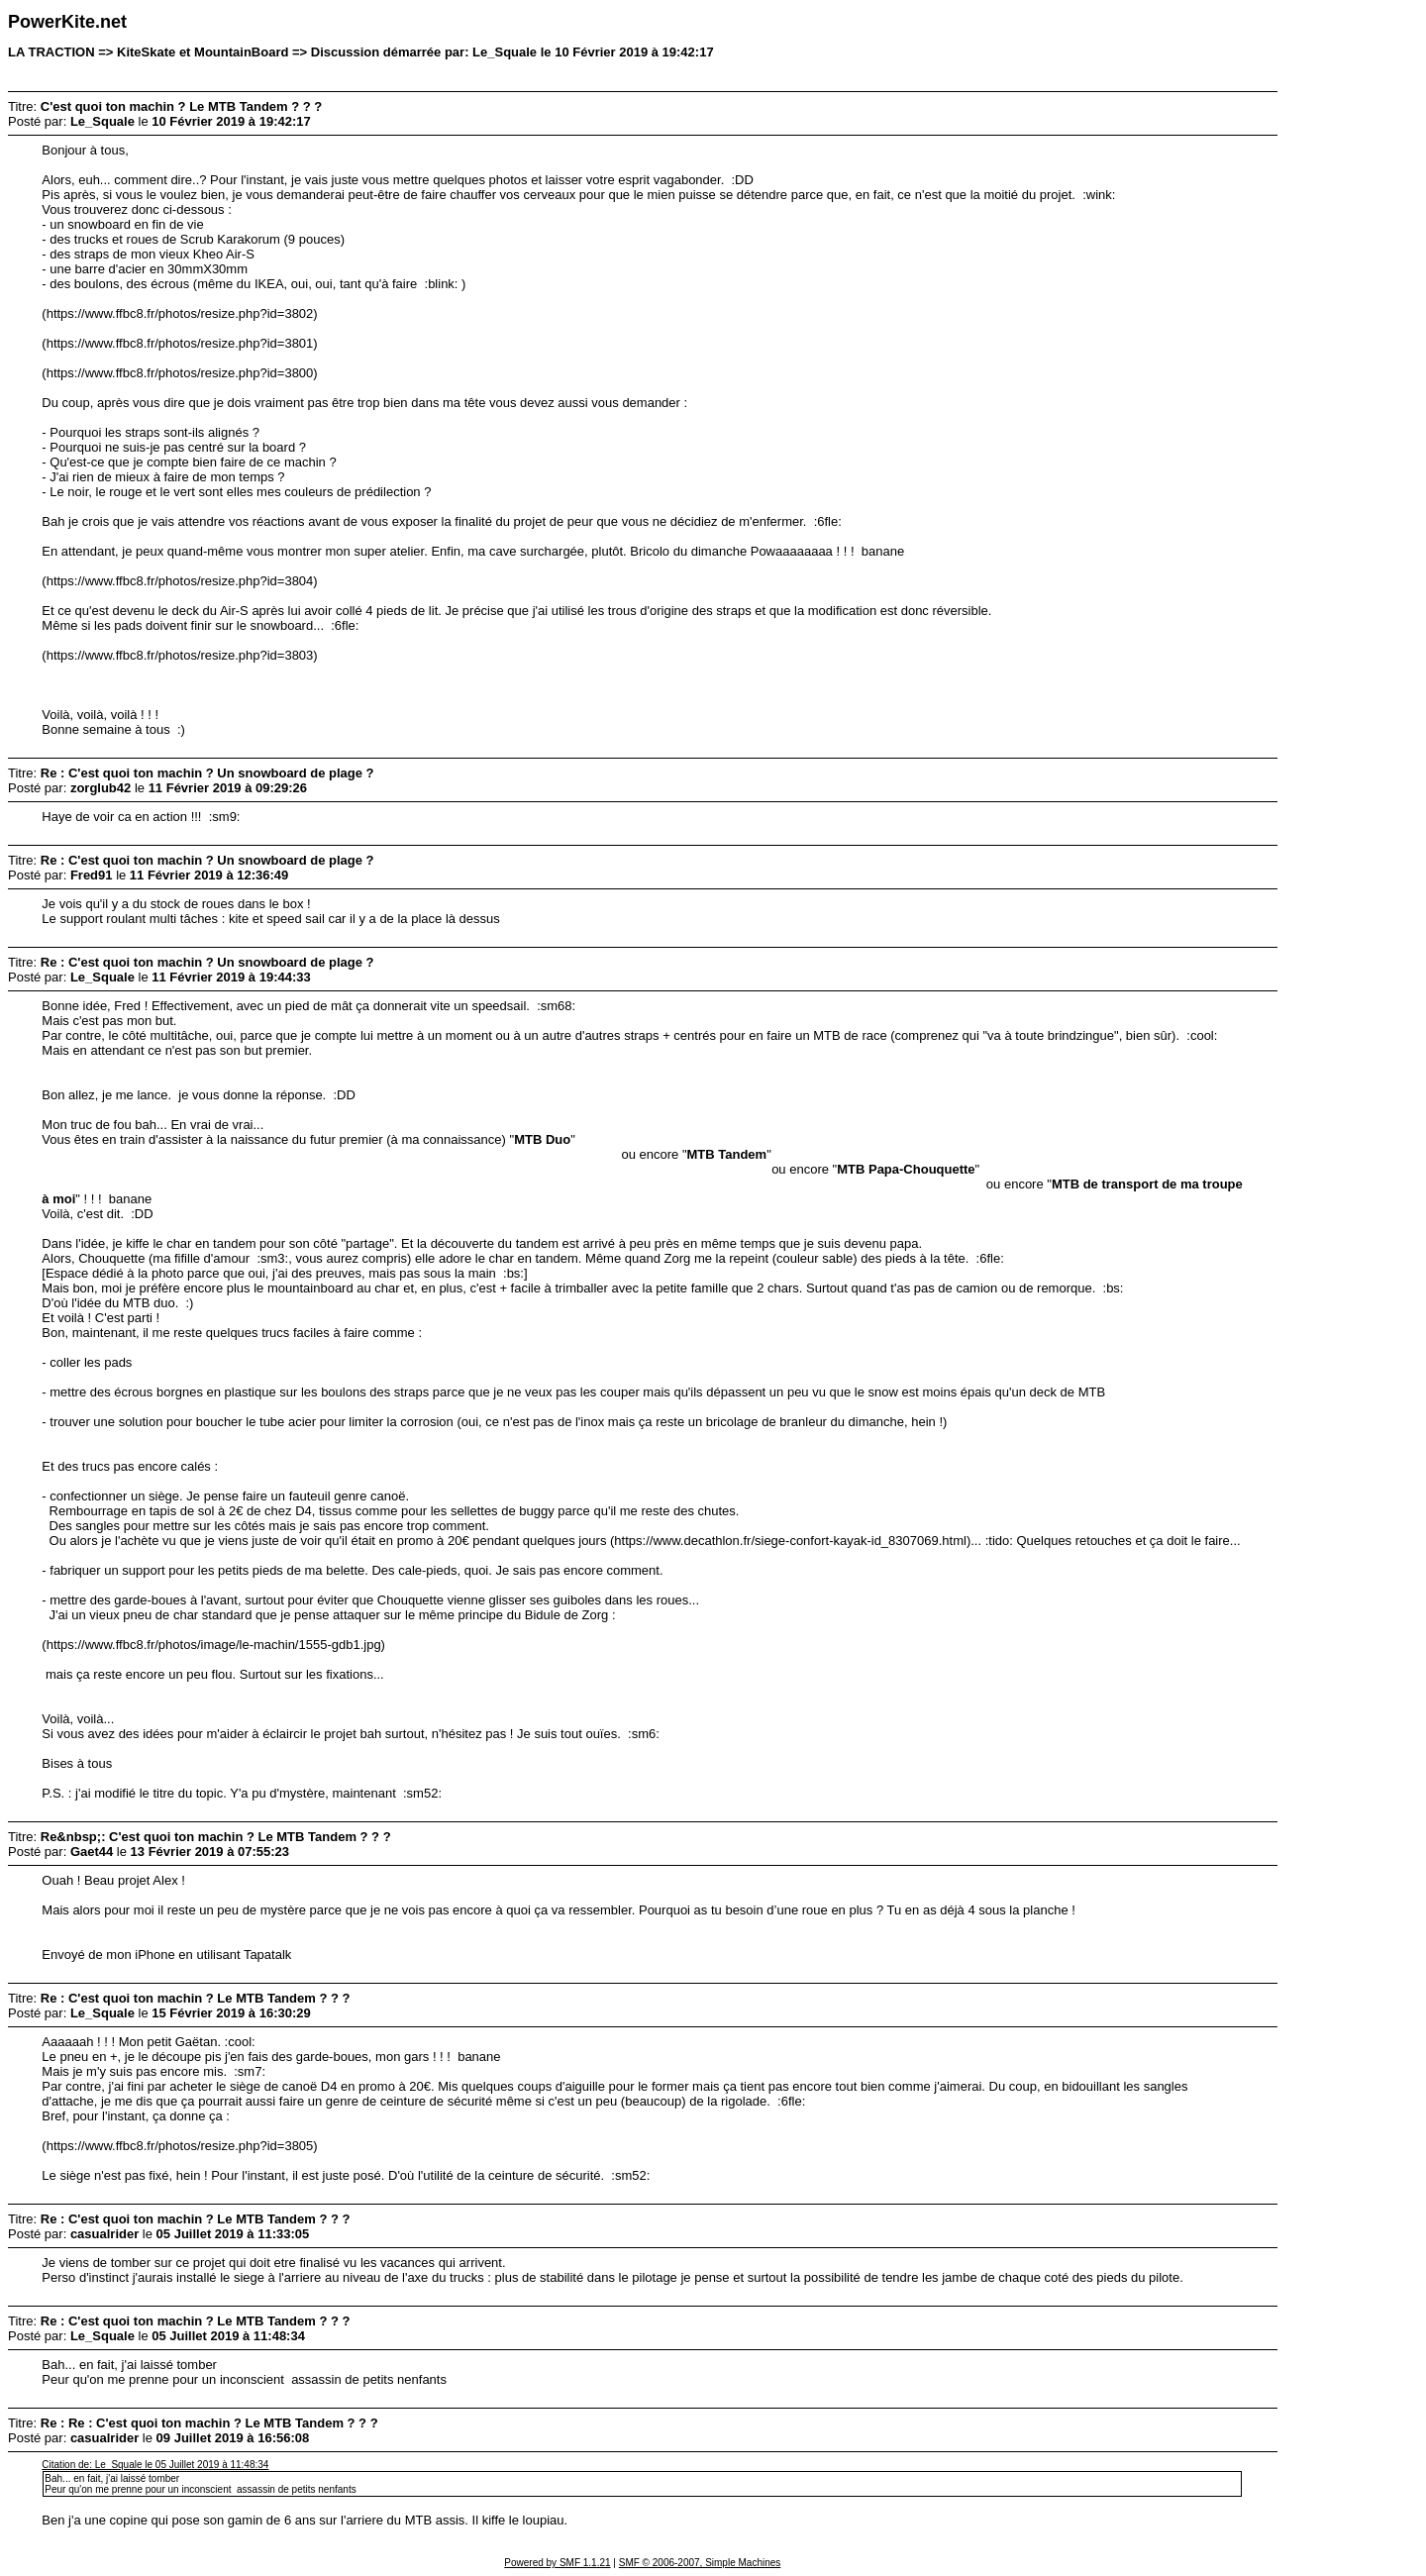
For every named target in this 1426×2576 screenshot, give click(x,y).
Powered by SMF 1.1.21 (557, 2562)
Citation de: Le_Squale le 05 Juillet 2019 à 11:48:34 (155, 2464)
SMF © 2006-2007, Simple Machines (700, 2562)
